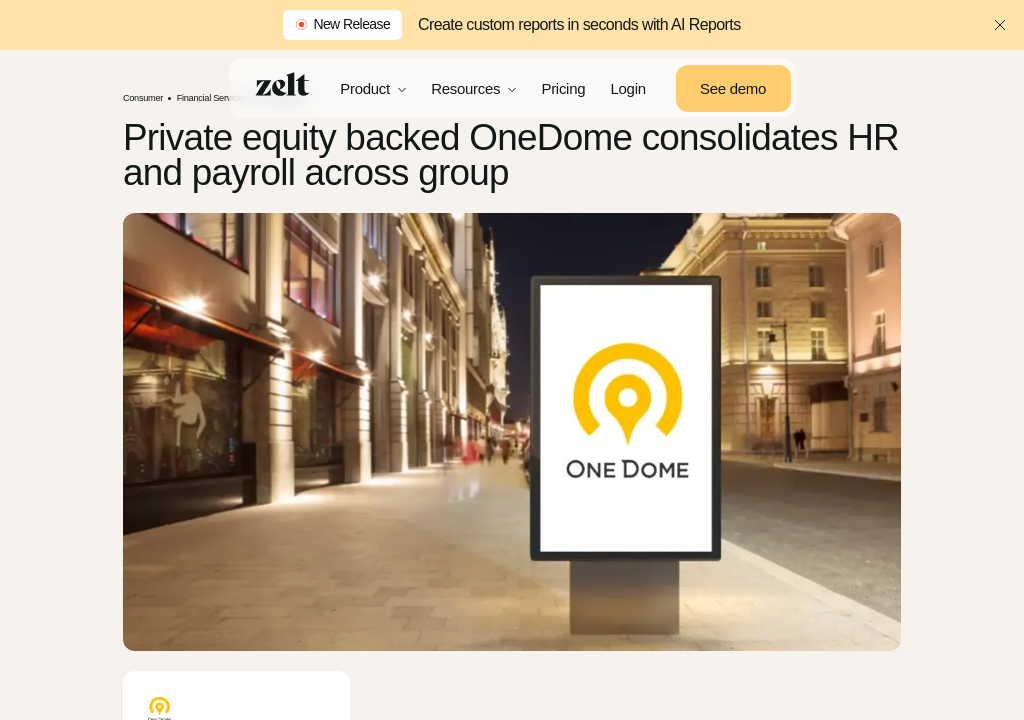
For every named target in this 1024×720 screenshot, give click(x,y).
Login (628, 88)
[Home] (282, 84)
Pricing (563, 88)
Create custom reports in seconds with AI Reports (579, 24)
